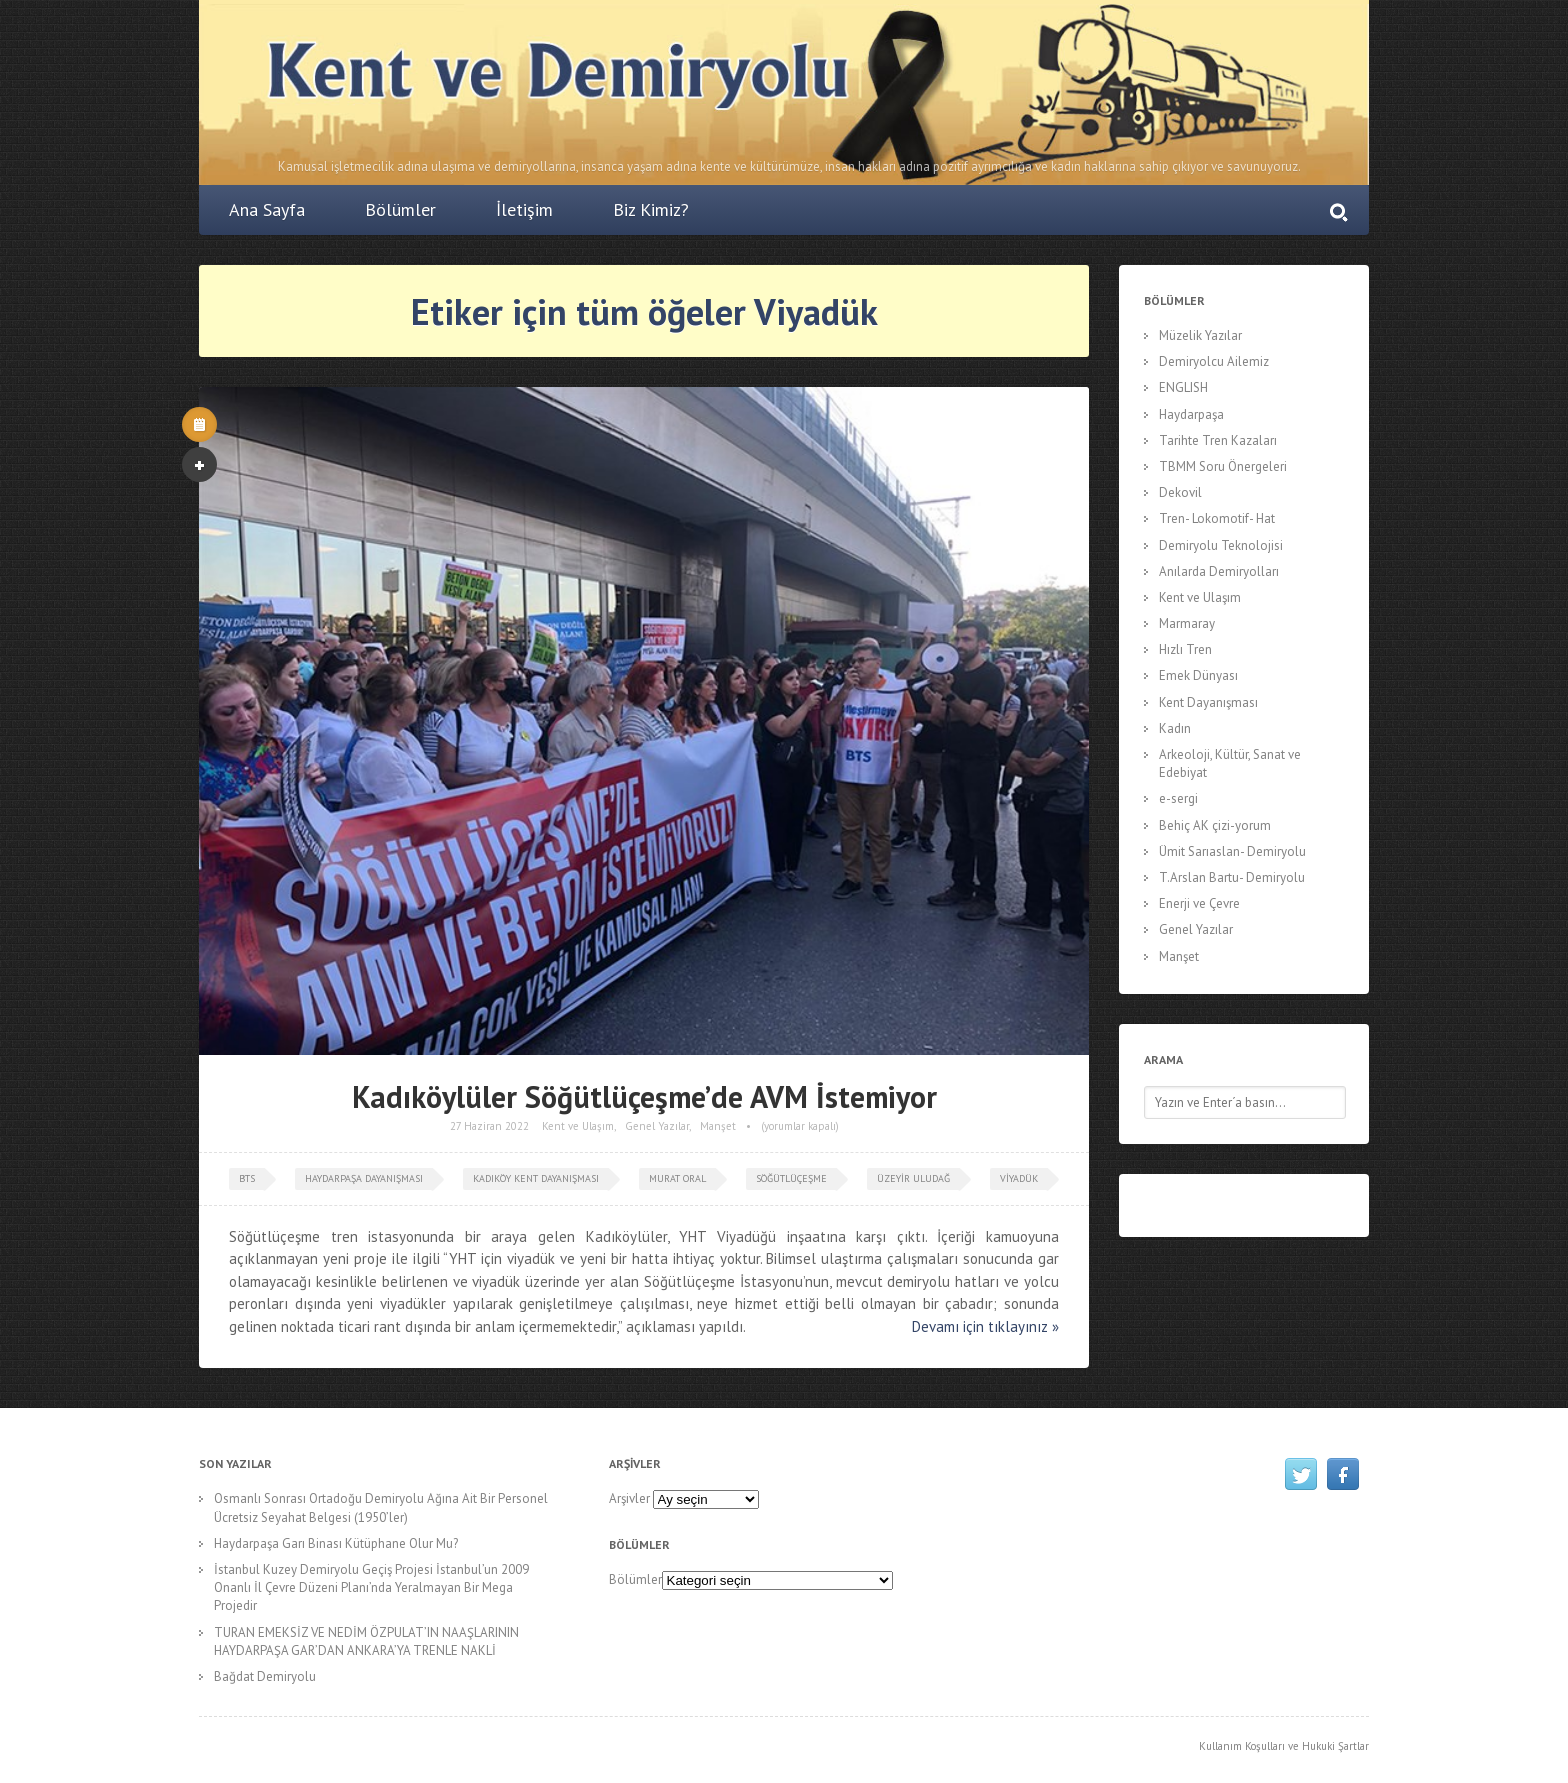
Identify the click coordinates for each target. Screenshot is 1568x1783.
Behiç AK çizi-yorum (1215, 825)
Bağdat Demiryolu (265, 1676)
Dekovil (1180, 492)
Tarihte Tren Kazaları (1218, 440)
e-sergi (1178, 798)
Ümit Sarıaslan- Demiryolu (1232, 851)
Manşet (718, 1126)
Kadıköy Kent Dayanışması (536, 1178)
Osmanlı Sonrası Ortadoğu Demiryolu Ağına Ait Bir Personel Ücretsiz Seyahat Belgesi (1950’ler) (381, 1507)
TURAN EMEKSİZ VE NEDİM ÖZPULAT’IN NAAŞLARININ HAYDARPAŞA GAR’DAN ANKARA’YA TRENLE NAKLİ (366, 1641)
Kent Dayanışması (1208, 702)
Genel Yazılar (657, 1126)
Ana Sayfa (267, 209)
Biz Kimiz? (651, 209)
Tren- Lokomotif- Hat (1217, 518)
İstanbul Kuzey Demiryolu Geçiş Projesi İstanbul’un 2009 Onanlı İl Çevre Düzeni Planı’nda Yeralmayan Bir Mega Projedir (371, 1587)
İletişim (524, 209)
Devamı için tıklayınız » (985, 1326)
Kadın (1175, 728)
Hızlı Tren (1185, 649)
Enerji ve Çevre (1199, 903)
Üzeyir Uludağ (913, 1178)
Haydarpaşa (1191, 414)
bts (247, 1178)
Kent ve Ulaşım (578, 1126)
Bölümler (400, 209)
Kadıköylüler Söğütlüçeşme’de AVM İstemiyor (644, 1096)
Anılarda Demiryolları (1219, 571)
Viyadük (1019, 1178)
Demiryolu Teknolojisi (1221, 545)
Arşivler (629, 1498)
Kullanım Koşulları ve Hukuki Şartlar (1284, 1746)
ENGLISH (1183, 387)
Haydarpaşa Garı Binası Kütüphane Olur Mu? (336, 1543)
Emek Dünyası (1198, 675)
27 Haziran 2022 (489, 1126)
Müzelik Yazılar (1200, 335)
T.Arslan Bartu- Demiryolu (1232, 877)
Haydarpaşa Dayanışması (364, 1178)
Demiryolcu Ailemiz (1214, 361)
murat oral (677, 1178)
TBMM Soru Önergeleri (1223, 466)
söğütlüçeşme (791, 1178)
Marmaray (1187, 623)
